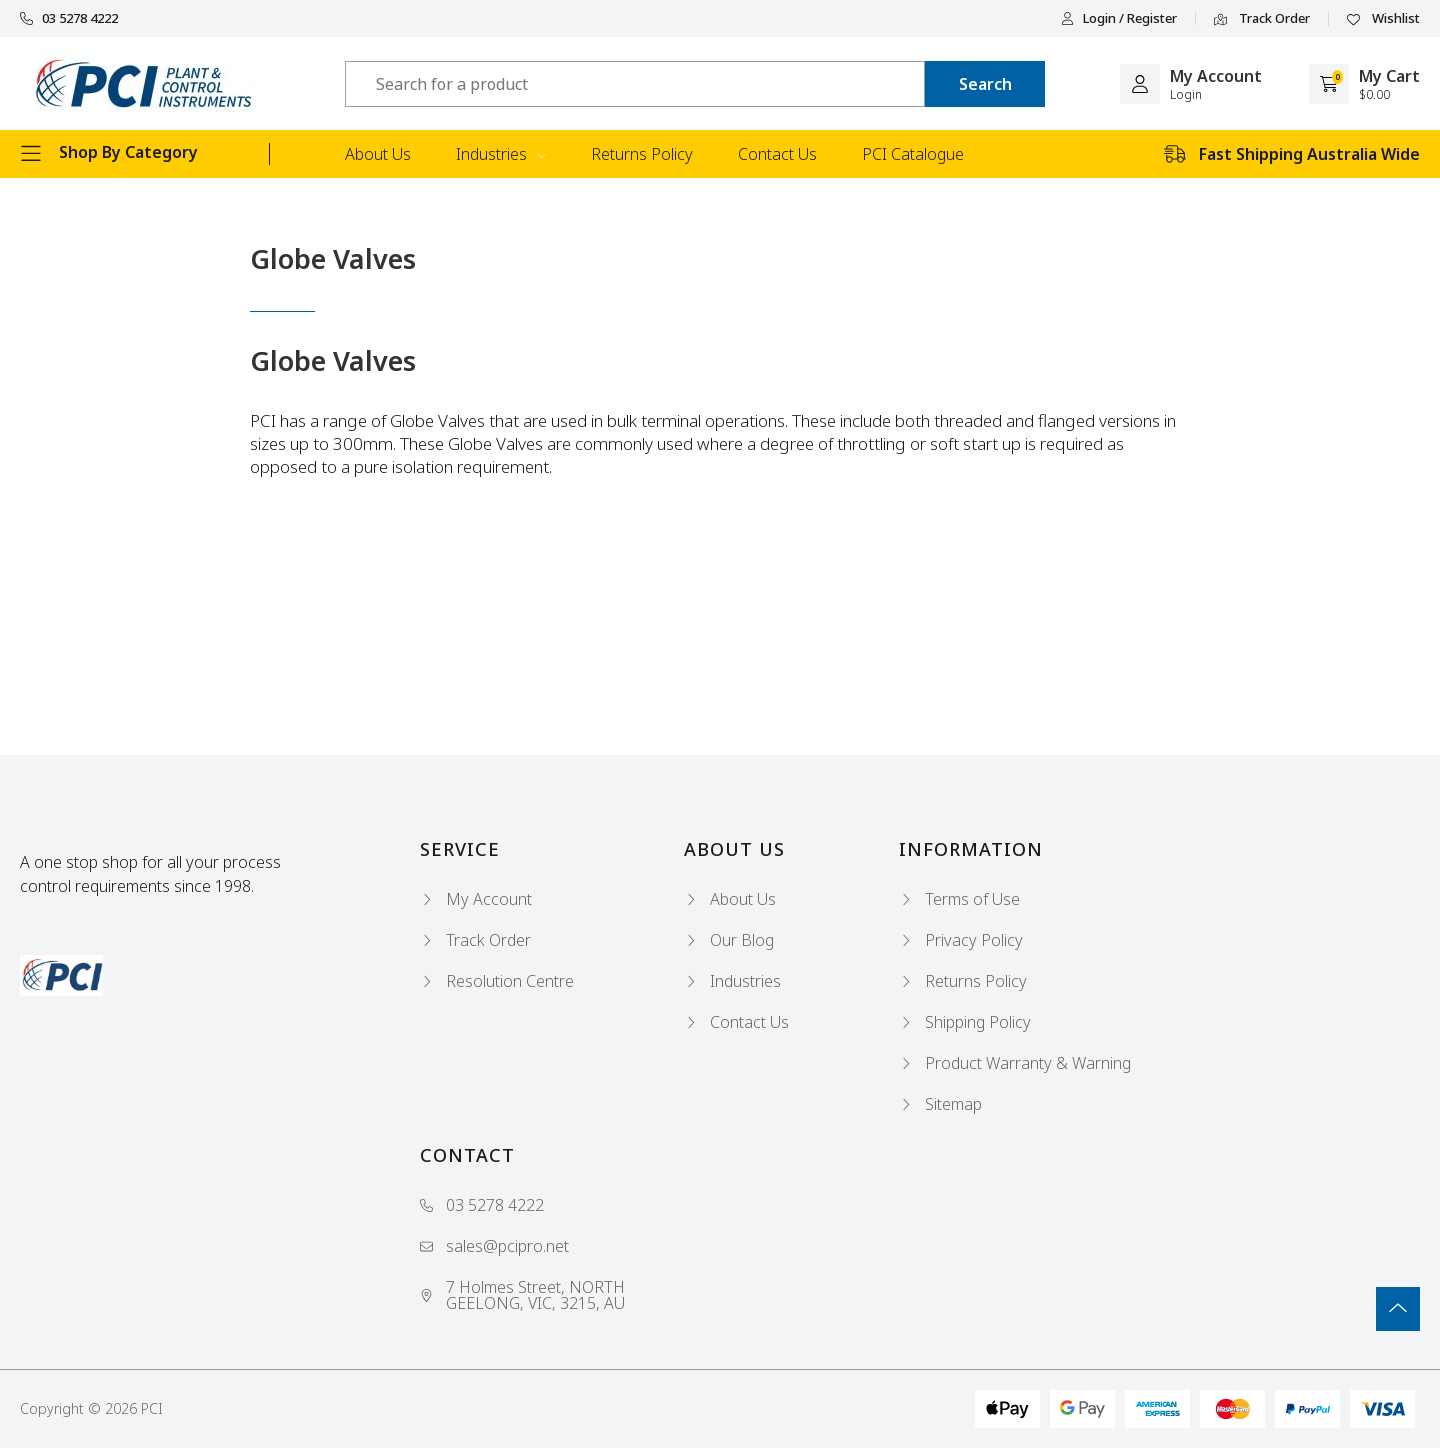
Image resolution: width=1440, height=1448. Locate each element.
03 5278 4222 (69, 18)
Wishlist (1383, 19)
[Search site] (985, 84)
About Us (378, 154)
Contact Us (777, 154)
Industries (501, 154)
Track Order (1262, 19)
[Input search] (635, 84)
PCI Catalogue (913, 154)
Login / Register (1119, 18)
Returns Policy (642, 154)
